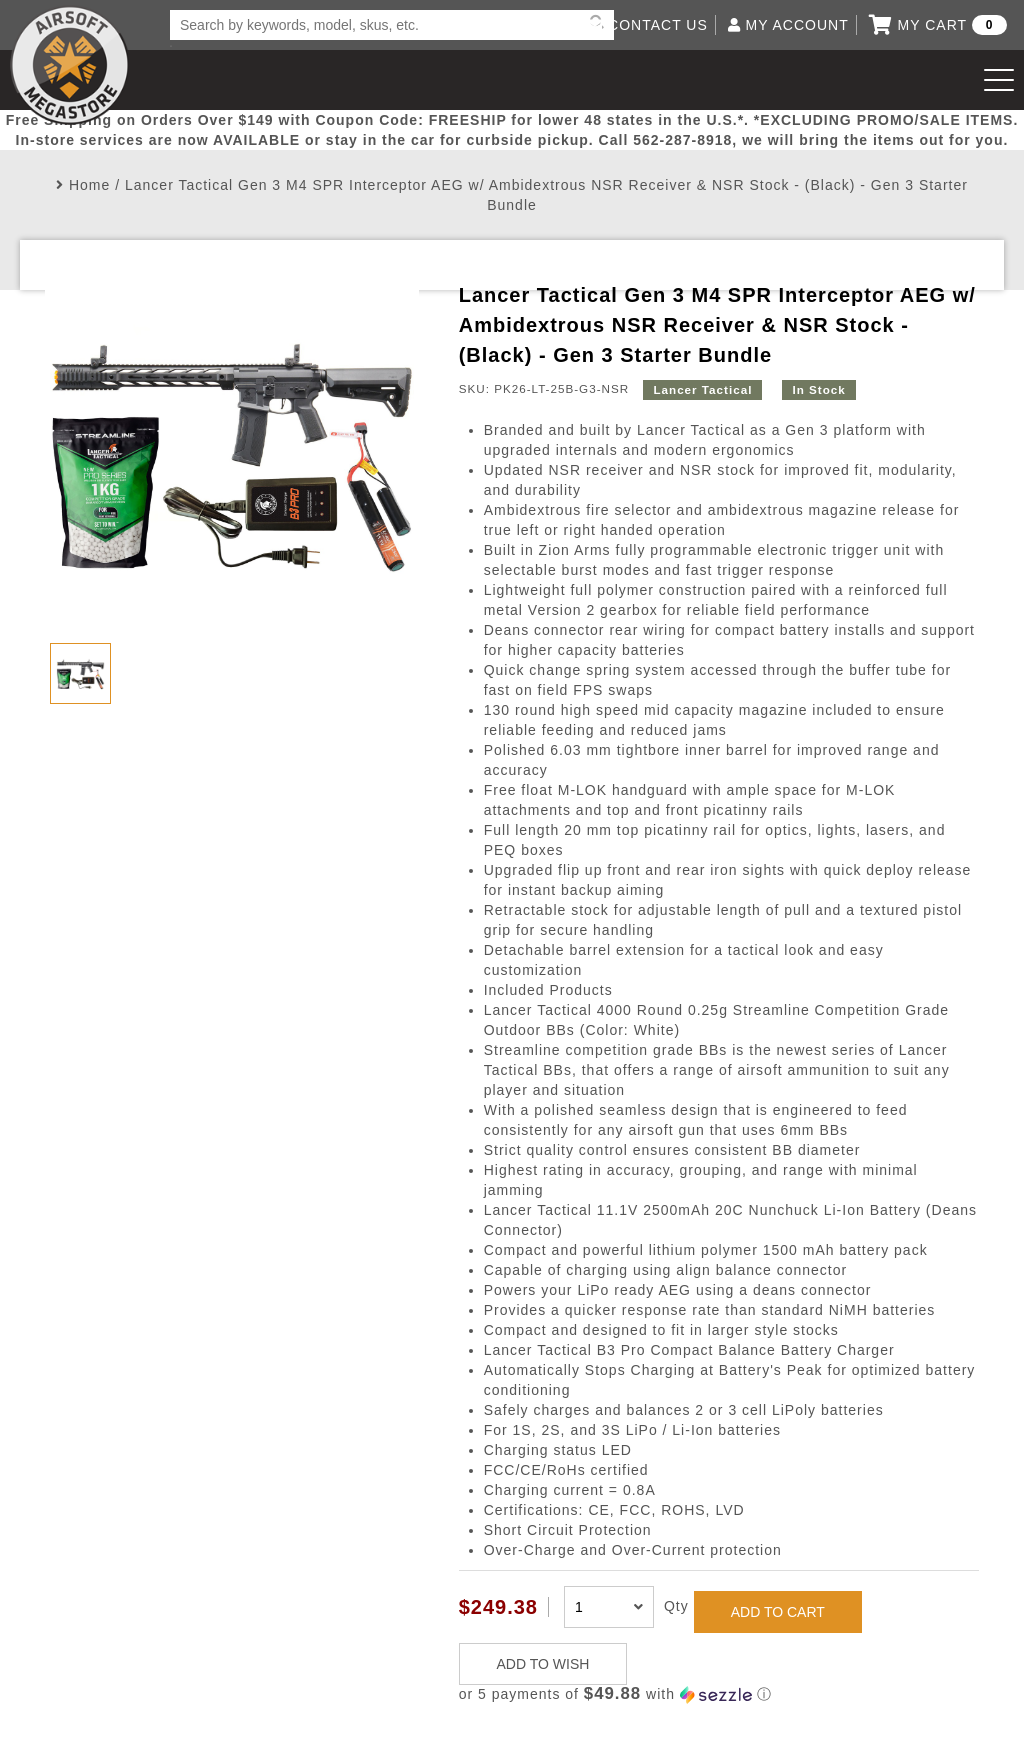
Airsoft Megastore (70, 65)
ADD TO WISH (543, 1664)
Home (89, 185)
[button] (719, 1694)
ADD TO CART (778, 1612)
